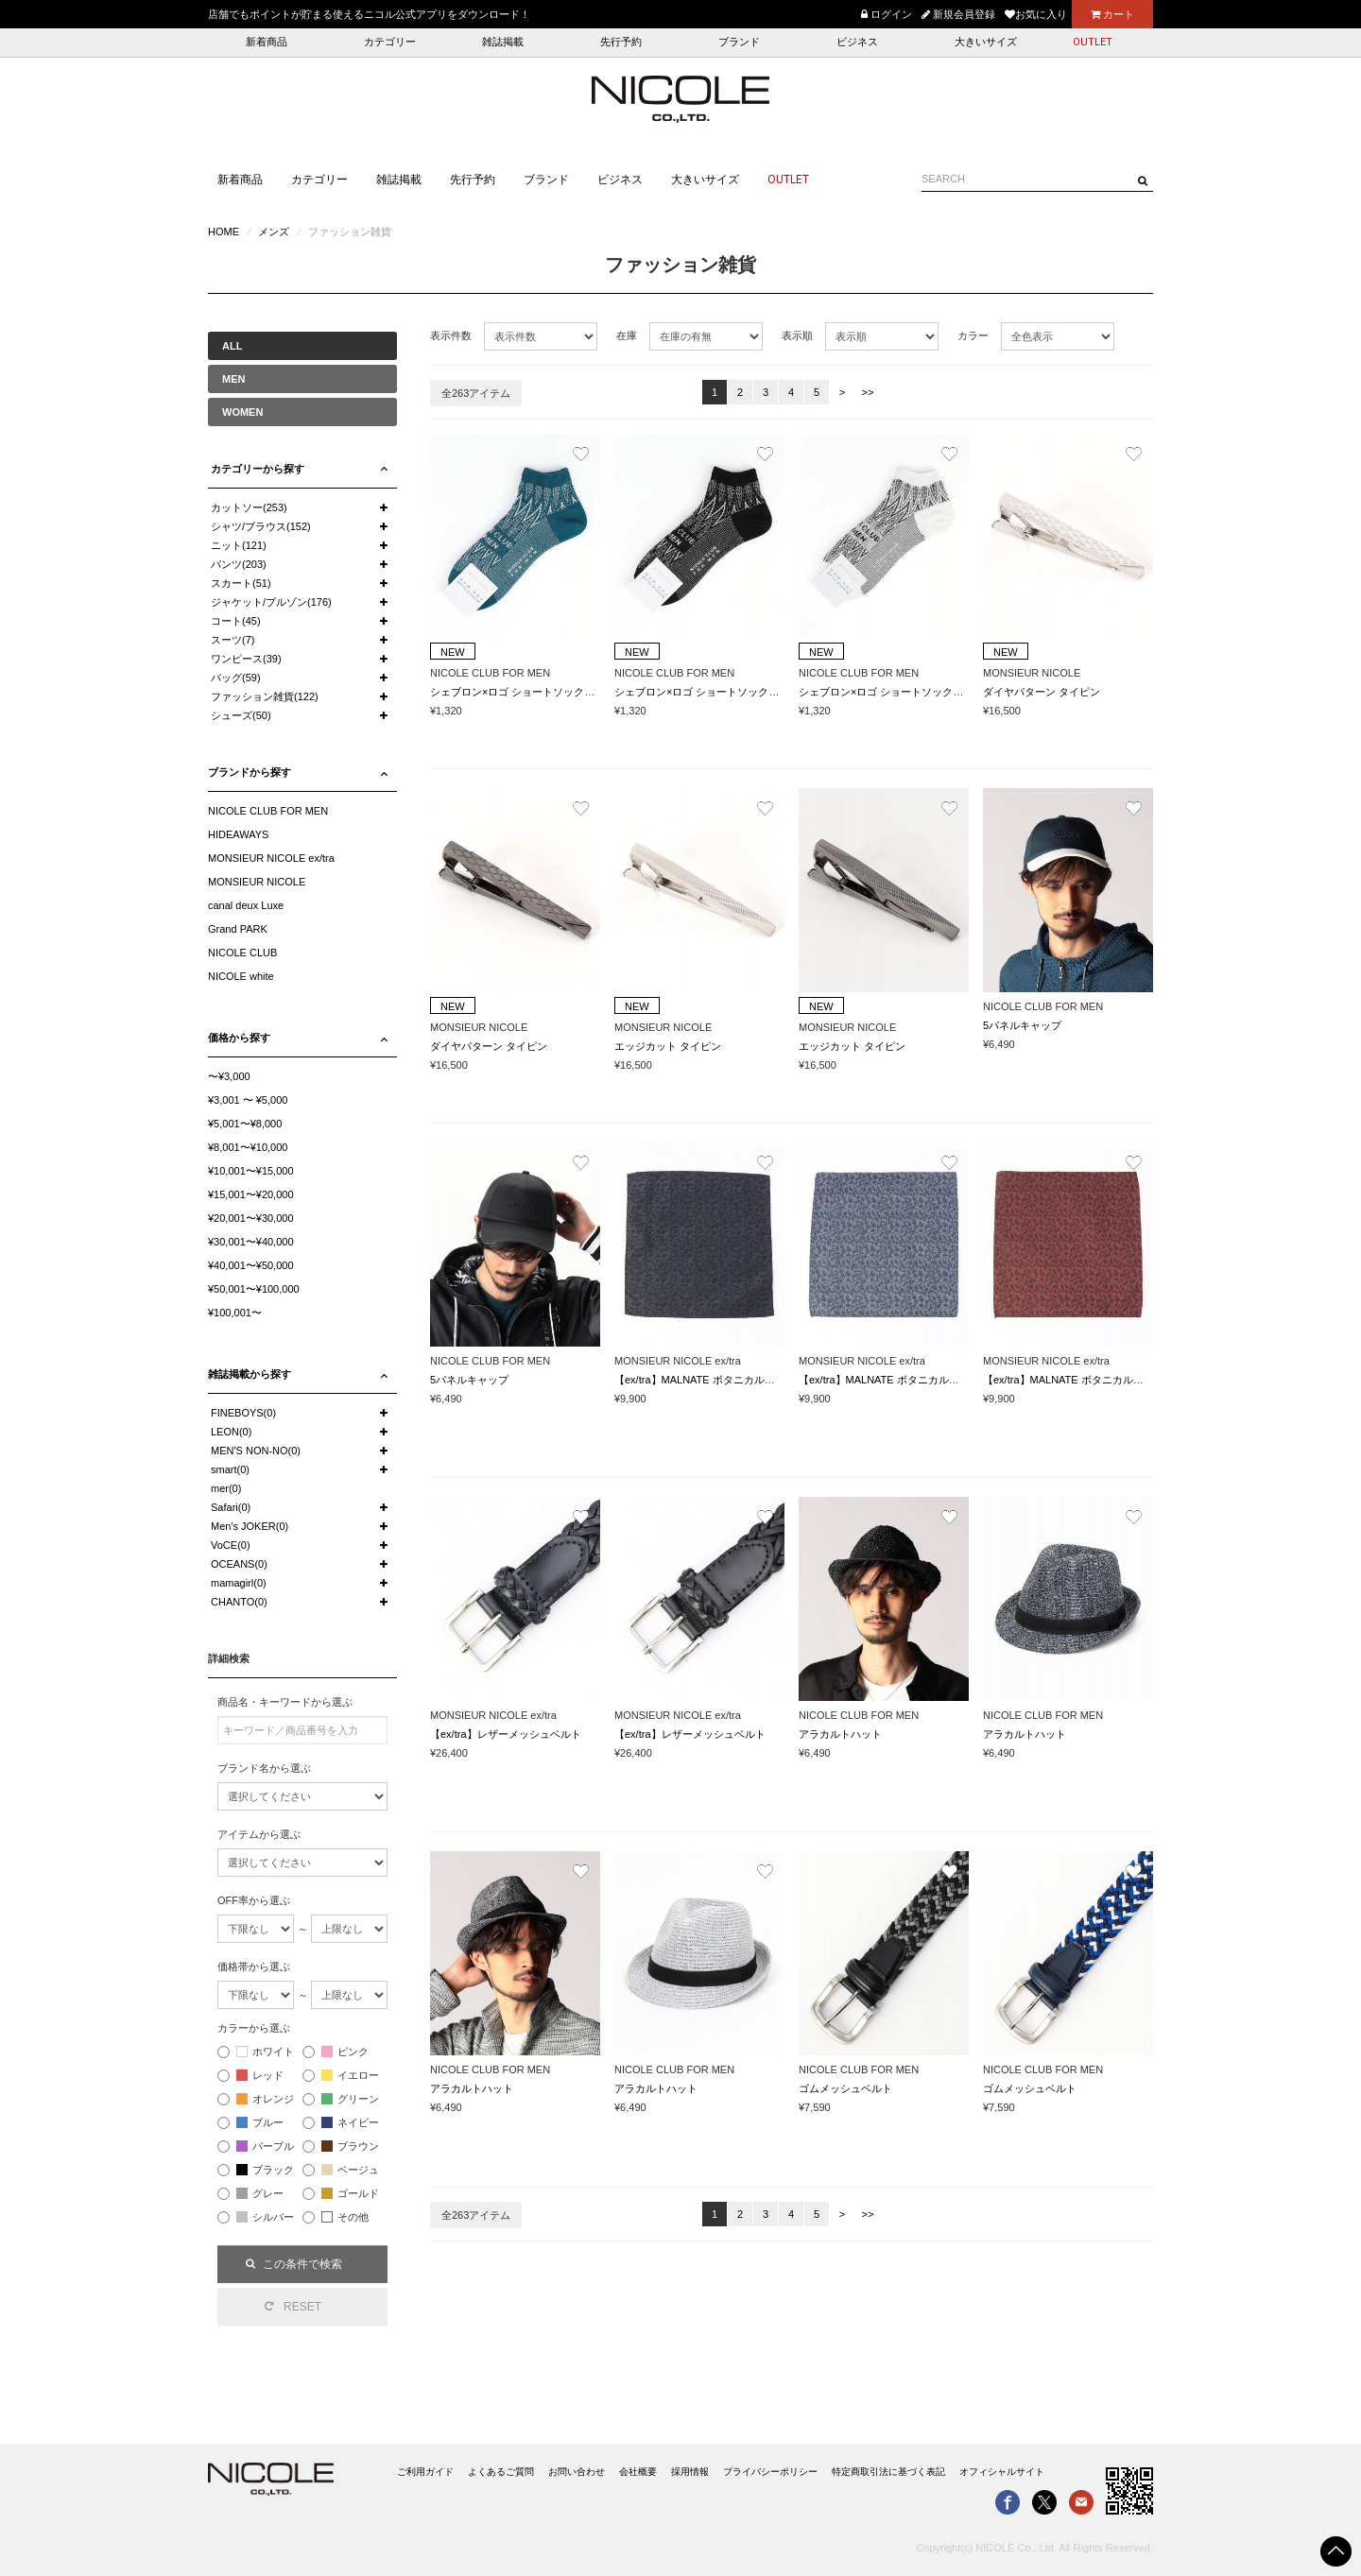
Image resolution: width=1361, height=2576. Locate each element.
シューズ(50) (241, 715)
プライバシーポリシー (770, 2471)
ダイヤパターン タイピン (1041, 691)
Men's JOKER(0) (249, 1526)
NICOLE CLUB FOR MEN (268, 810)
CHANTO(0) (239, 1601)
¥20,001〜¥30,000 (251, 1218)
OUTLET (1092, 42)
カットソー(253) (249, 507)
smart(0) (230, 1469)
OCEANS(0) (239, 1564)
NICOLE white (241, 976)
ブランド (739, 42)
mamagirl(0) (239, 1583)
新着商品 (266, 42)
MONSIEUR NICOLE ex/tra (271, 858)
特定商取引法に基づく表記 (888, 2471)
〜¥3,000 (229, 1076)
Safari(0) (230, 1507)
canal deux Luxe (246, 905)
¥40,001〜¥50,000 (251, 1265)
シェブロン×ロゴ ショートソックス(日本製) (531, 691)
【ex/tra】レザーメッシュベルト (505, 1734)
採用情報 (690, 2471)
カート (1112, 14)
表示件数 (451, 335)
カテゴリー (390, 42)
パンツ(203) (239, 564)
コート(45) (236, 621)
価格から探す (239, 1037)
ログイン (886, 14)
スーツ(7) (232, 639)
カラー (973, 335)
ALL (232, 346)
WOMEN (242, 412)
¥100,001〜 (235, 1312)
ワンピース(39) (246, 658)
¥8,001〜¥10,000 (247, 1147)
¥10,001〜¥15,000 (251, 1170)
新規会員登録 (958, 14)
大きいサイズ (986, 42)
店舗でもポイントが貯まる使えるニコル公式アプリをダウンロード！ (369, 14)
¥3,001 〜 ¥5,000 (247, 1100)
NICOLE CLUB (242, 952)
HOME (223, 231)
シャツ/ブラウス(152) (261, 526)
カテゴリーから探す (257, 468)
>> (868, 392)
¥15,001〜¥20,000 (251, 1194)
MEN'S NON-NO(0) (256, 1450)
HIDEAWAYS (238, 834)
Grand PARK (237, 929)
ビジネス (857, 42)
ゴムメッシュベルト (845, 2088)
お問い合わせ (576, 2471)
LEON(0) (231, 1431)
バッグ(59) (236, 677)
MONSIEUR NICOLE (256, 881)
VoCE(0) (230, 1545)
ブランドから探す (249, 772)
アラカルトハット (840, 1734)
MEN (233, 379)
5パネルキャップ (1022, 1025)
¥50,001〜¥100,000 (254, 1289)
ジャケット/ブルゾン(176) (271, 602)
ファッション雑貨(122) (265, 696)
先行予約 (621, 42)
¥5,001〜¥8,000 (245, 1123)
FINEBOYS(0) (243, 1412)
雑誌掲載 (503, 42)
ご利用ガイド (425, 2471)
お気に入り (1036, 14)
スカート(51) (241, 583)
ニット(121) (239, 545)
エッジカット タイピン (667, 1046)
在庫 (626, 335)
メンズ (273, 231)
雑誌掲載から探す (249, 1374)
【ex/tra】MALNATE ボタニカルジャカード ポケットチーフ (753, 1379)
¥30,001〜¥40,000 (251, 1241)
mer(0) (226, 1488)
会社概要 (638, 2471)
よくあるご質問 (501, 2471)
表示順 (797, 335)
